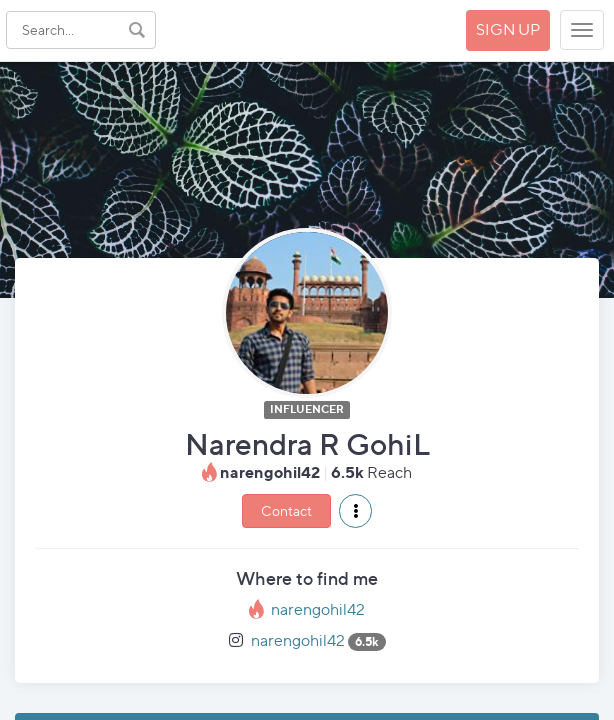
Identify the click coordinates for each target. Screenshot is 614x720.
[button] (355, 511)
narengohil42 (318, 609)
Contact (286, 510)
